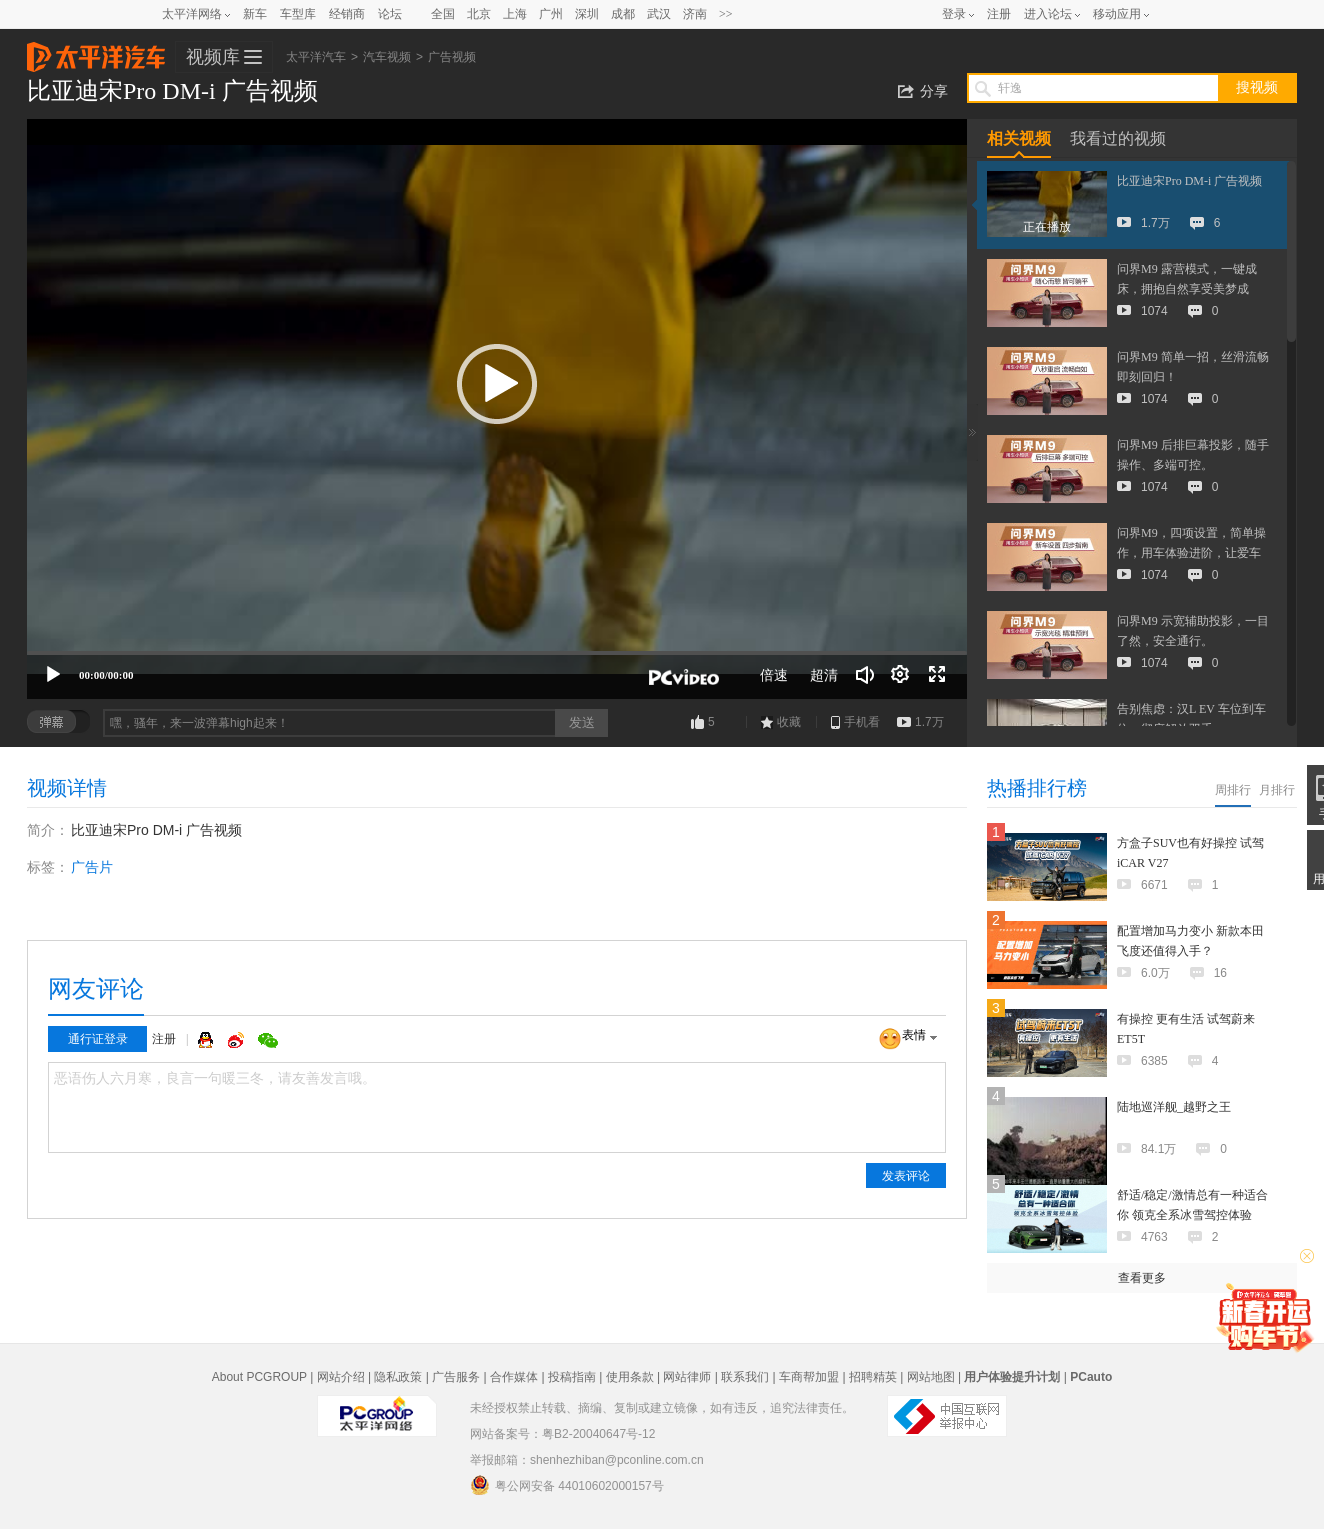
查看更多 (1142, 1278)
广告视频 (452, 57)
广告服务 (456, 1377)
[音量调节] (865, 675)
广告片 (92, 867)
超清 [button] (824, 675)
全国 (443, 14)
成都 (623, 14)
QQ (208, 1040)
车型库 (298, 14)
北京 (479, 14)
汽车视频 (387, 57)
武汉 (659, 14)
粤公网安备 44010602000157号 (567, 1485)
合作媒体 (514, 1377)
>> (726, 14)
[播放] (53, 675)
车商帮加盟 (809, 1377)
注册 (999, 14)
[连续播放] (901, 675)
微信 (268, 1040)
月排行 (1277, 790)
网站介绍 (341, 1377)
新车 (255, 14)
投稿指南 (572, 1377)
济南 (695, 14)
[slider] (497, 653)
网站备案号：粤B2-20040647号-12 (562, 1434)
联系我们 (745, 1377)
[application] (497, 409)
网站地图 (931, 1377)
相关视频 (1019, 138)
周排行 (1233, 790)
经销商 (347, 14)
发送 (582, 722)
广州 (551, 14)
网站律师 (687, 1377)
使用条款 (630, 1377)
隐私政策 (398, 1377)
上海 (515, 14)
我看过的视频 (1118, 138)
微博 (238, 1040)
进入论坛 (1048, 14)
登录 (954, 14)
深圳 (587, 14)
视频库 (213, 57)
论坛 (390, 14)
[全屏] (937, 675)
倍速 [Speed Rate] (774, 675)
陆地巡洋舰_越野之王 (1174, 1107)
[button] (497, 384)
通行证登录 (98, 1039)
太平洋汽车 (96, 51)
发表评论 (906, 1176)
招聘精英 (873, 1377)
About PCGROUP (259, 1377)
